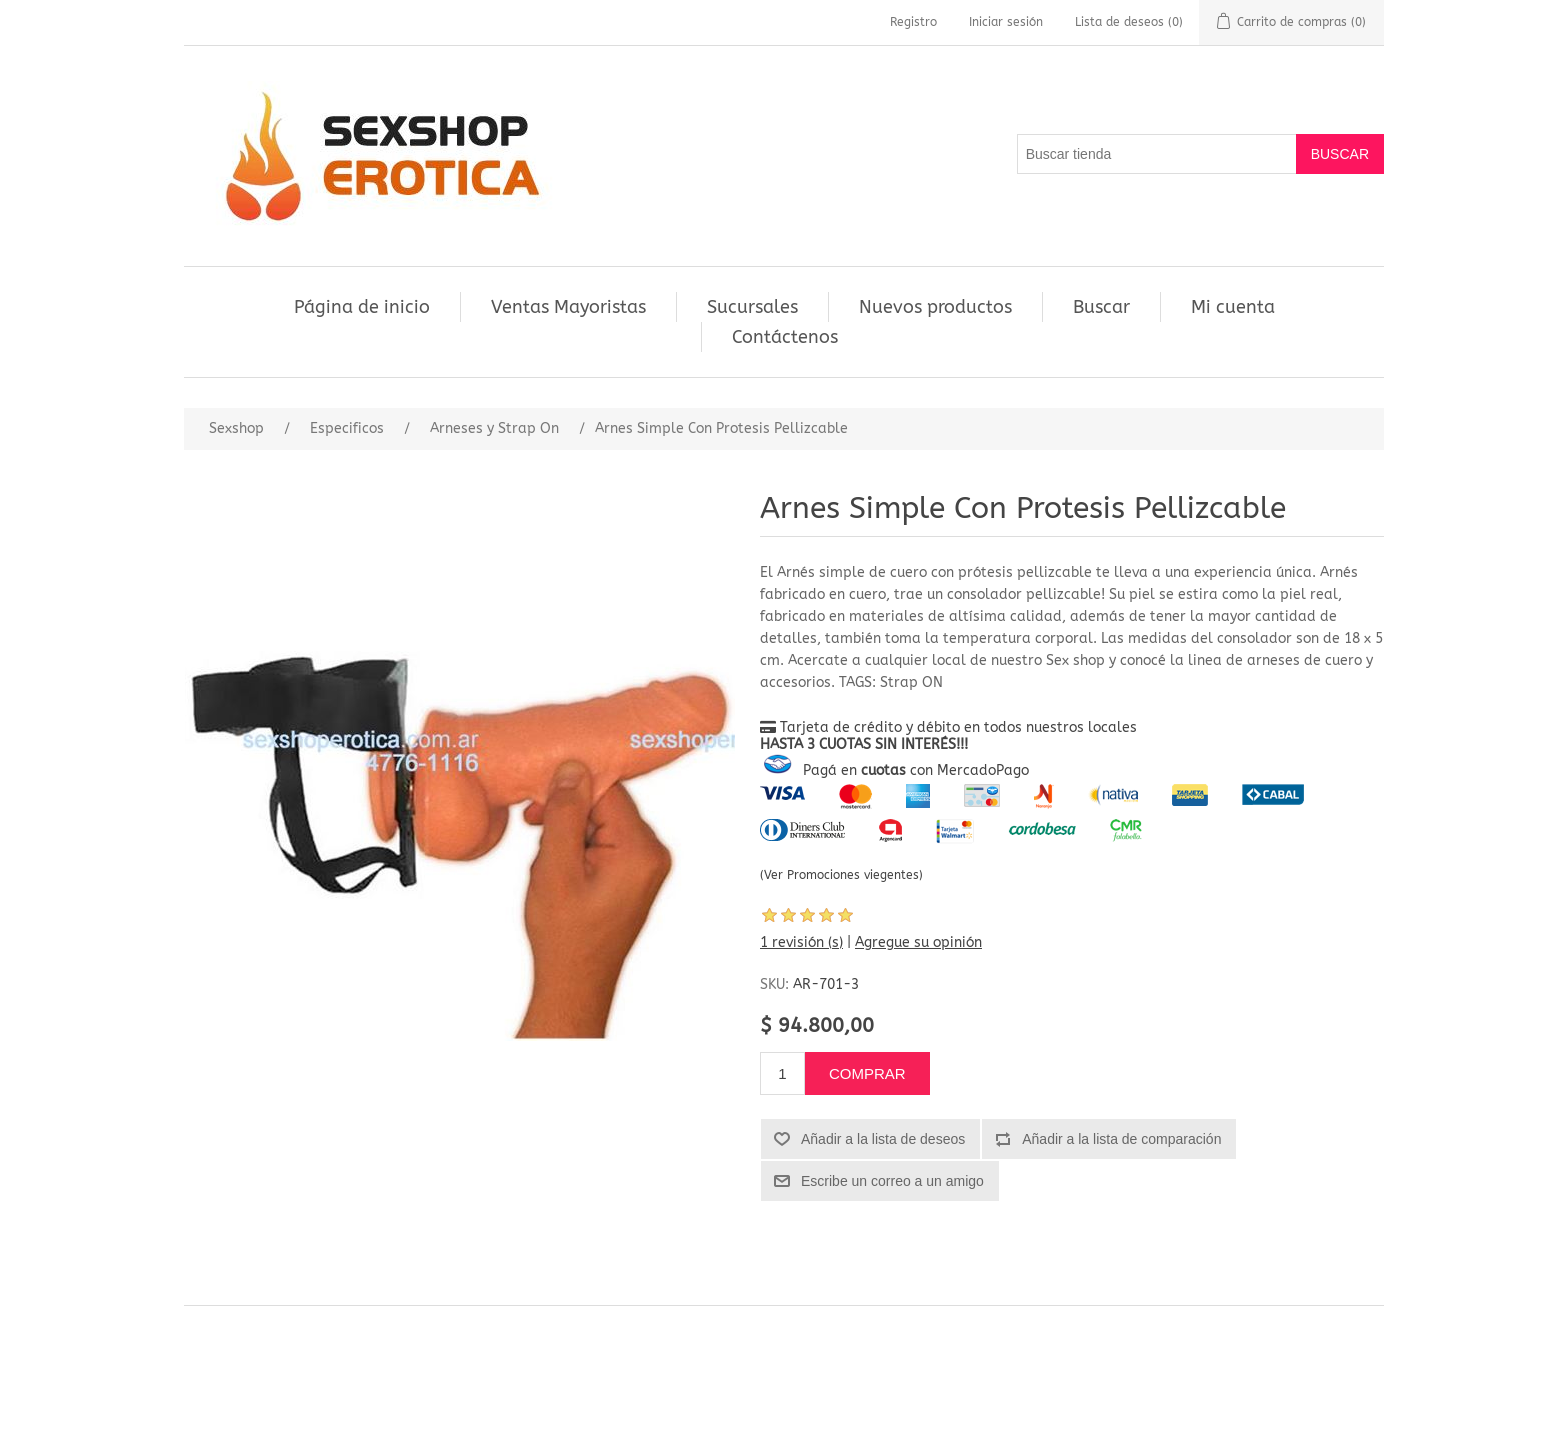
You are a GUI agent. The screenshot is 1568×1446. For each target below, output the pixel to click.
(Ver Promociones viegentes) (841, 875)
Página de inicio (362, 307)
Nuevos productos (935, 307)
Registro (913, 22)
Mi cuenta (1233, 307)
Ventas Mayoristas (568, 307)
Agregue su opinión (918, 942)
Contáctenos (785, 337)
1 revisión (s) (801, 942)
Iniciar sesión (1006, 22)
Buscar (1101, 307)
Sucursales (752, 307)
